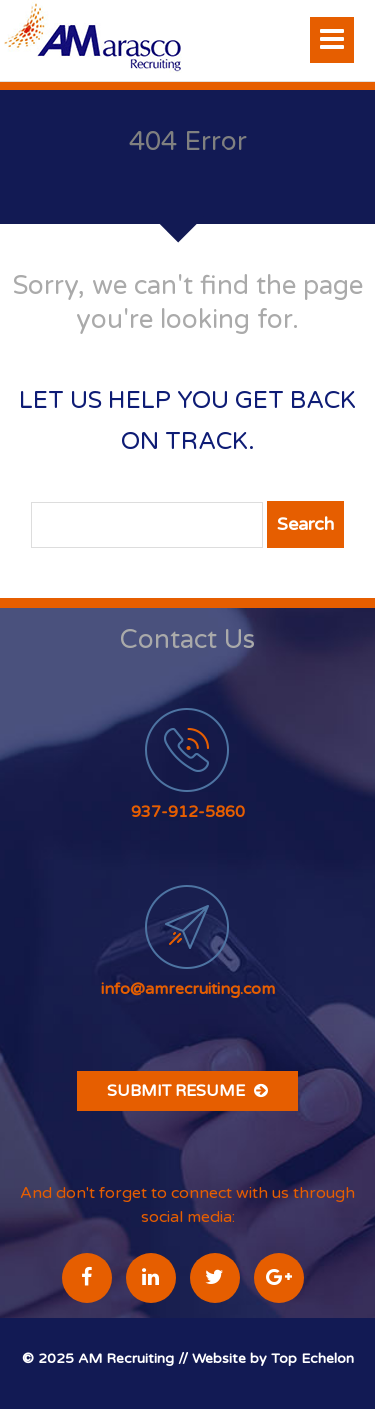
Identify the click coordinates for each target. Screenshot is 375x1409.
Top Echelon (312, 1358)
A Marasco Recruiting (123, 40)
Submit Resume (187, 1091)
